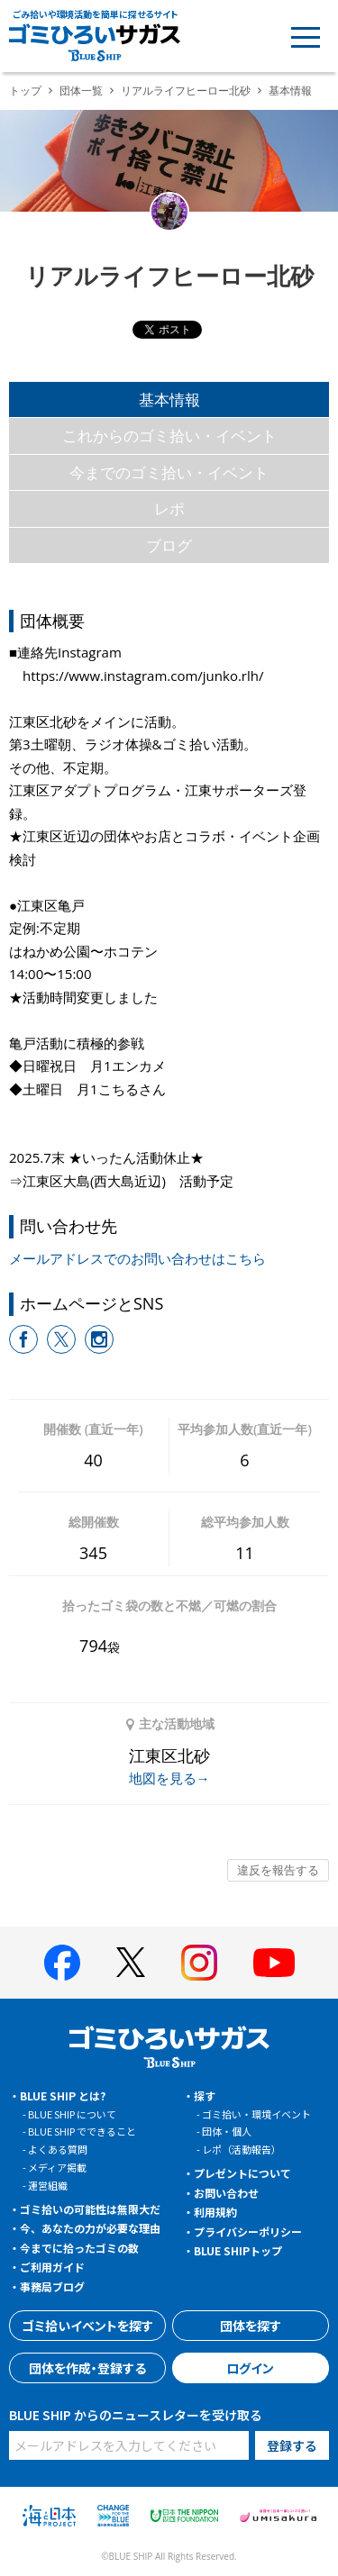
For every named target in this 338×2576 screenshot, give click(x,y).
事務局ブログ (52, 2286)
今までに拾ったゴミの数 (79, 2247)
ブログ (169, 545)
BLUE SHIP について (72, 2114)
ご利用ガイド (52, 2266)
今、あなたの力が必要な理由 (90, 2228)
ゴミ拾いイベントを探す (87, 2326)
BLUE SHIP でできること (82, 2131)
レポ (169, 508)
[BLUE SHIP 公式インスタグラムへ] (199, 1963)
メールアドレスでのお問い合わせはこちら (137, 1258)
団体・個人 (226, 2131)
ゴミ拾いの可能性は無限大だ (90, 2209)
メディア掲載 (57, 2167)
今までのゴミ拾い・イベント (169, 472)
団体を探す (250, 2326)
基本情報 (169, 399)
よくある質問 (57, 2149)
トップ (25, 90)
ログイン (250, 2368)
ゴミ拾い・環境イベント (256, 2114)
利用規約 (215, 2211)
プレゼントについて (242, 2173)
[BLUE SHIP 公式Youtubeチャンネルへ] (274, 1962)
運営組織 (48, 2185)
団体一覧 (81, 90)
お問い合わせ (226, 2192)
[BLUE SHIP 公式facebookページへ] (62, 1963)
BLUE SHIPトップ (238, 2250)
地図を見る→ (169, 1778)
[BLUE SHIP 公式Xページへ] (130, 1962)
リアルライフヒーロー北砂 (186, 90)
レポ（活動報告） (241, 2149)
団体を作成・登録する (87, 2368)
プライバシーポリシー (248, 2231)
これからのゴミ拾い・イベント (169, 435)
